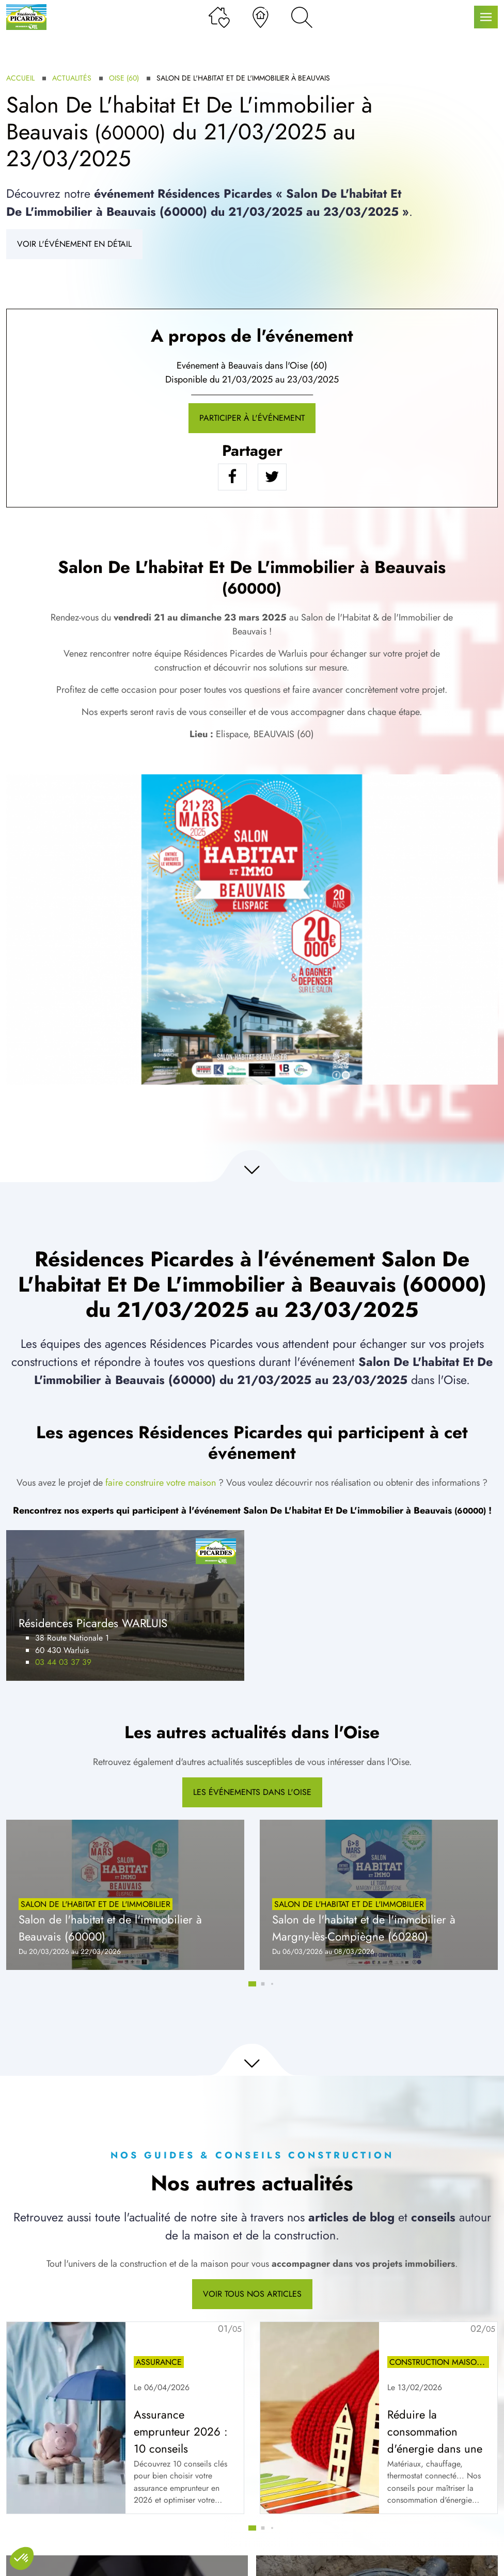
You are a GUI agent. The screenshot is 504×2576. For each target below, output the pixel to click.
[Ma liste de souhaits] (219, 17)
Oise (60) (124, 78)
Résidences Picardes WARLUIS (93, 1623)
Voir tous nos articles (252, 2294)
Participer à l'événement (252, 418)
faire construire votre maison (160, 1482)
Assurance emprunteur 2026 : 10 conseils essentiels (181, 2440)
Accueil (20, 78)
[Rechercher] (302, 17)
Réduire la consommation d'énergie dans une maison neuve (434, 2440)
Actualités (71, 78)
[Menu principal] (486, 17)
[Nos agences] (260, 17)
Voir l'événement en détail (74, 244)
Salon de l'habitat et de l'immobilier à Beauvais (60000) (110, 1928)
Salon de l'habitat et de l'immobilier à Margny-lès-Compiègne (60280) (363, 1928)
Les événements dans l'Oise (252, 1792)
